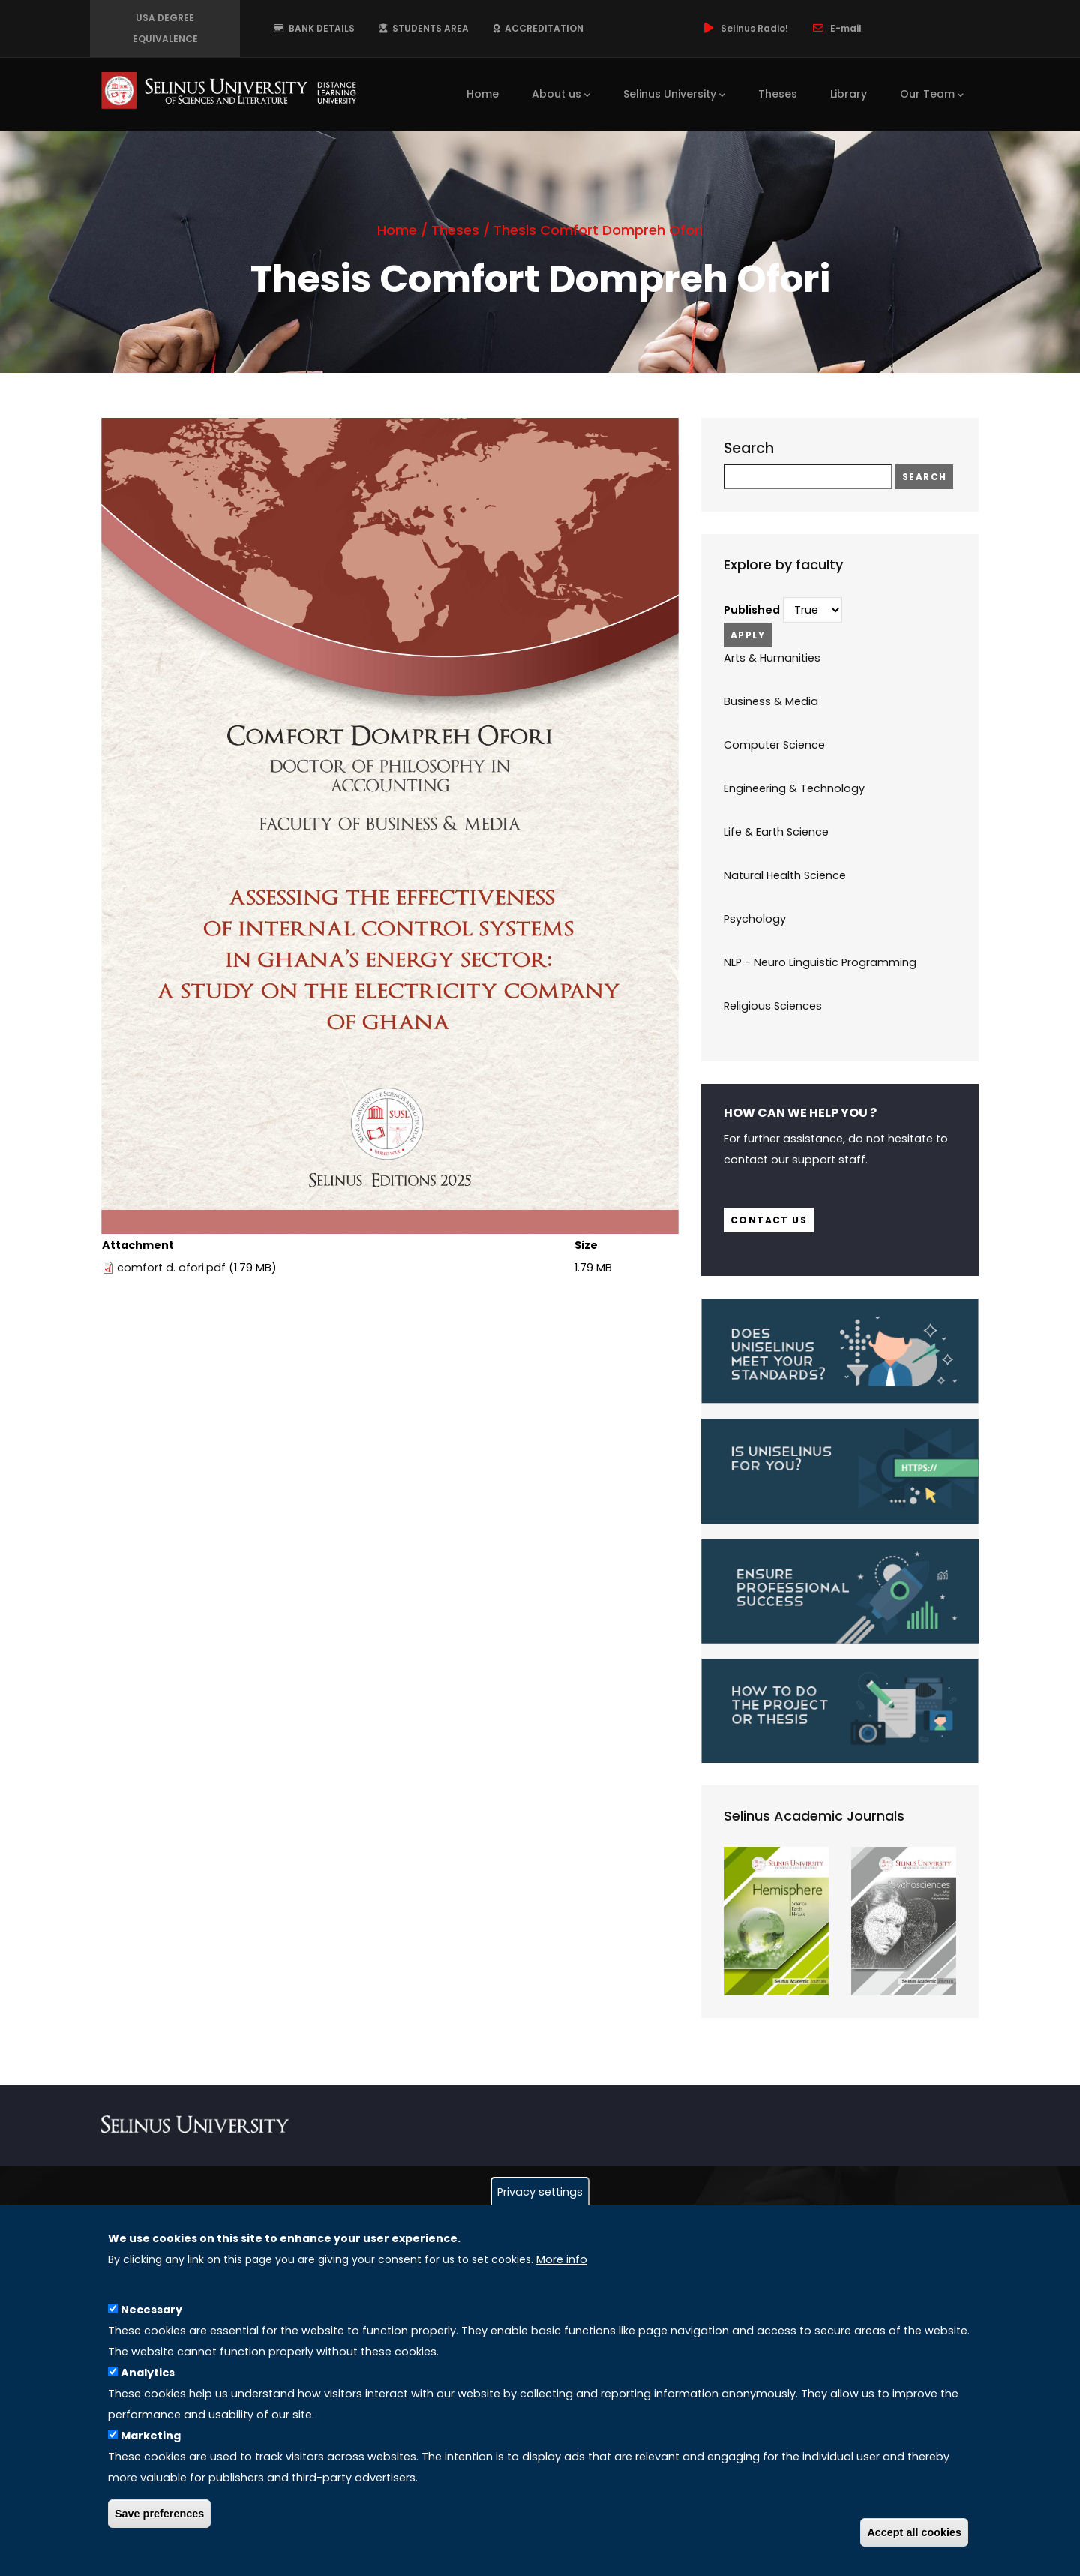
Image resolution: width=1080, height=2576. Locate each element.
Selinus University (674, 94)
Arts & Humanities (772, 657)
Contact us (768, 1220)
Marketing (151, 2435)
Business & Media (771, 701)
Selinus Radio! (744, 28)
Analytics (148, 2372)
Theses (777, 93)
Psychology (755, 918)
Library (848, 93)
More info (561, 2259)
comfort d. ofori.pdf (171, 1267)
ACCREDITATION (539, 28)
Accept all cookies (914, 2532)
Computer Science (774, 744)
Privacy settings (540, 2191)
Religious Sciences (773, 1005)
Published (752, 609)
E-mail (836, 28)
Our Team (932, 94)
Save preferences (159, 2514)
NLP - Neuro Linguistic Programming (820, 962)
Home (482, 93)
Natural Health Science (785, 875)
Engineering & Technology (794, 788)
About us (561, 94)
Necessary (151, 2309)
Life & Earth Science (776, 831)
